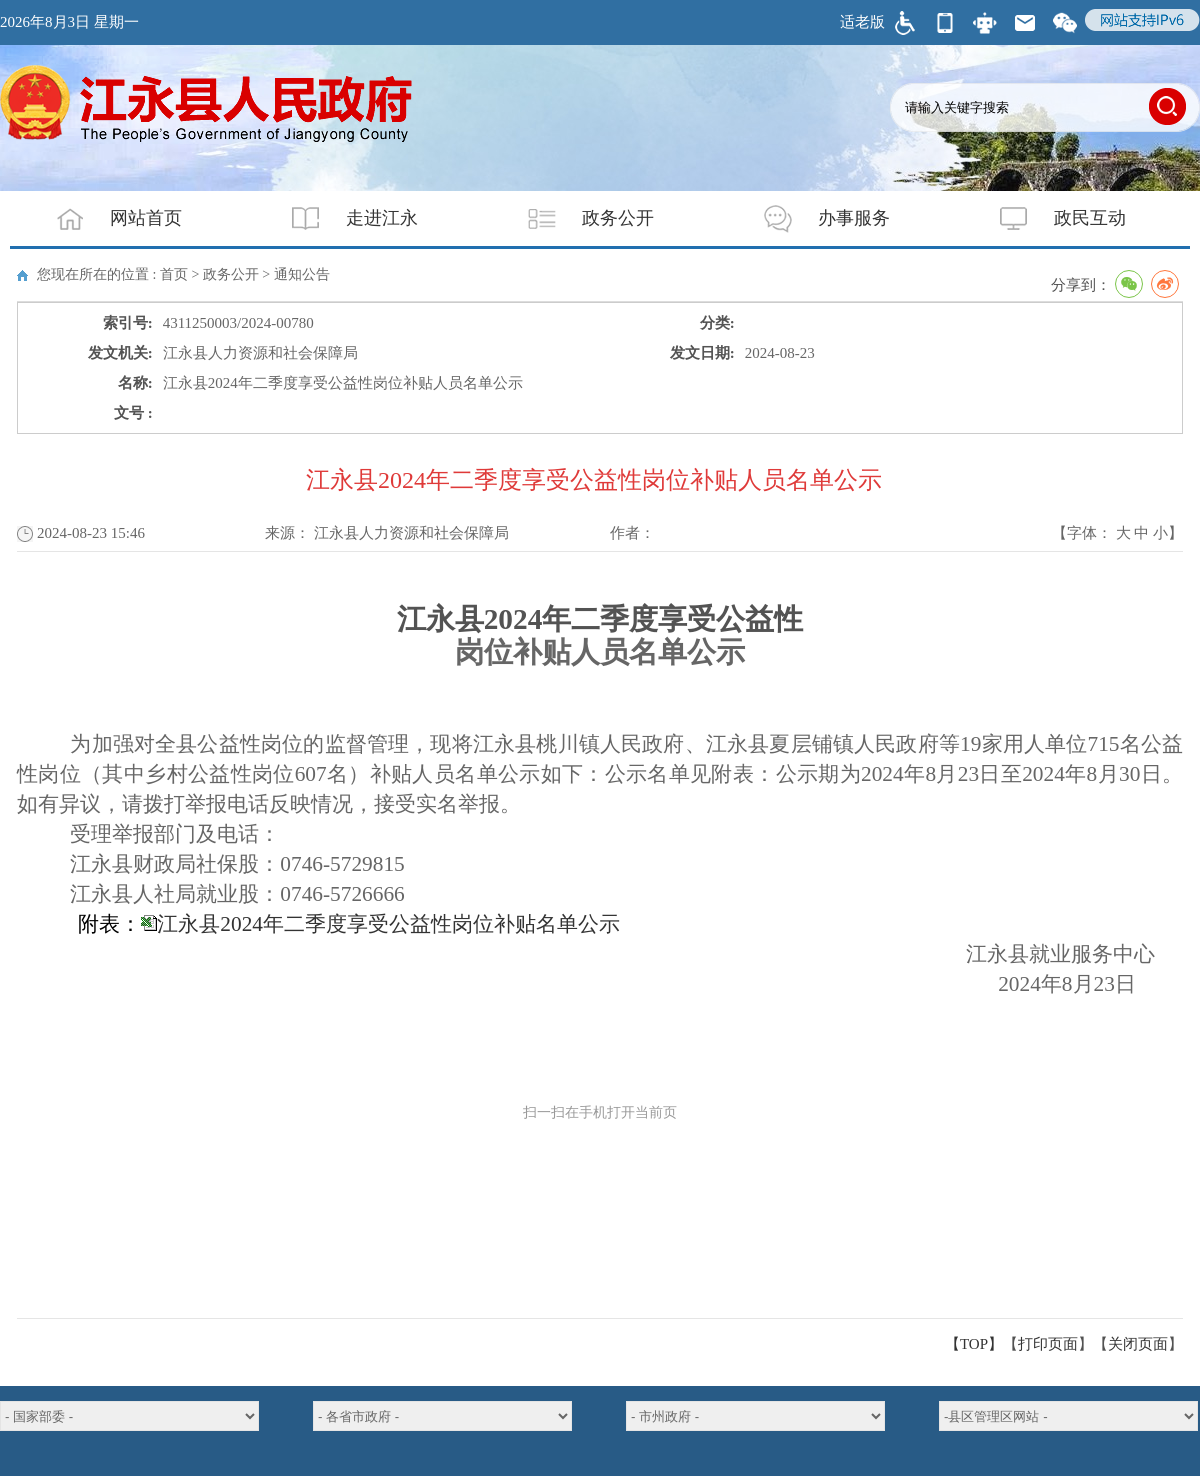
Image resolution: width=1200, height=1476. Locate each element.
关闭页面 (1138, 1344)
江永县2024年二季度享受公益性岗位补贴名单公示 (388, 924)
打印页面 (1048, 1344)
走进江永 (342, 218)
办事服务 (814, 218)
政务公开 (578, 218)
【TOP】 (974, 1344)
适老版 (862, 22)
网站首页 (106, 218)
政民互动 (1050, 218)
